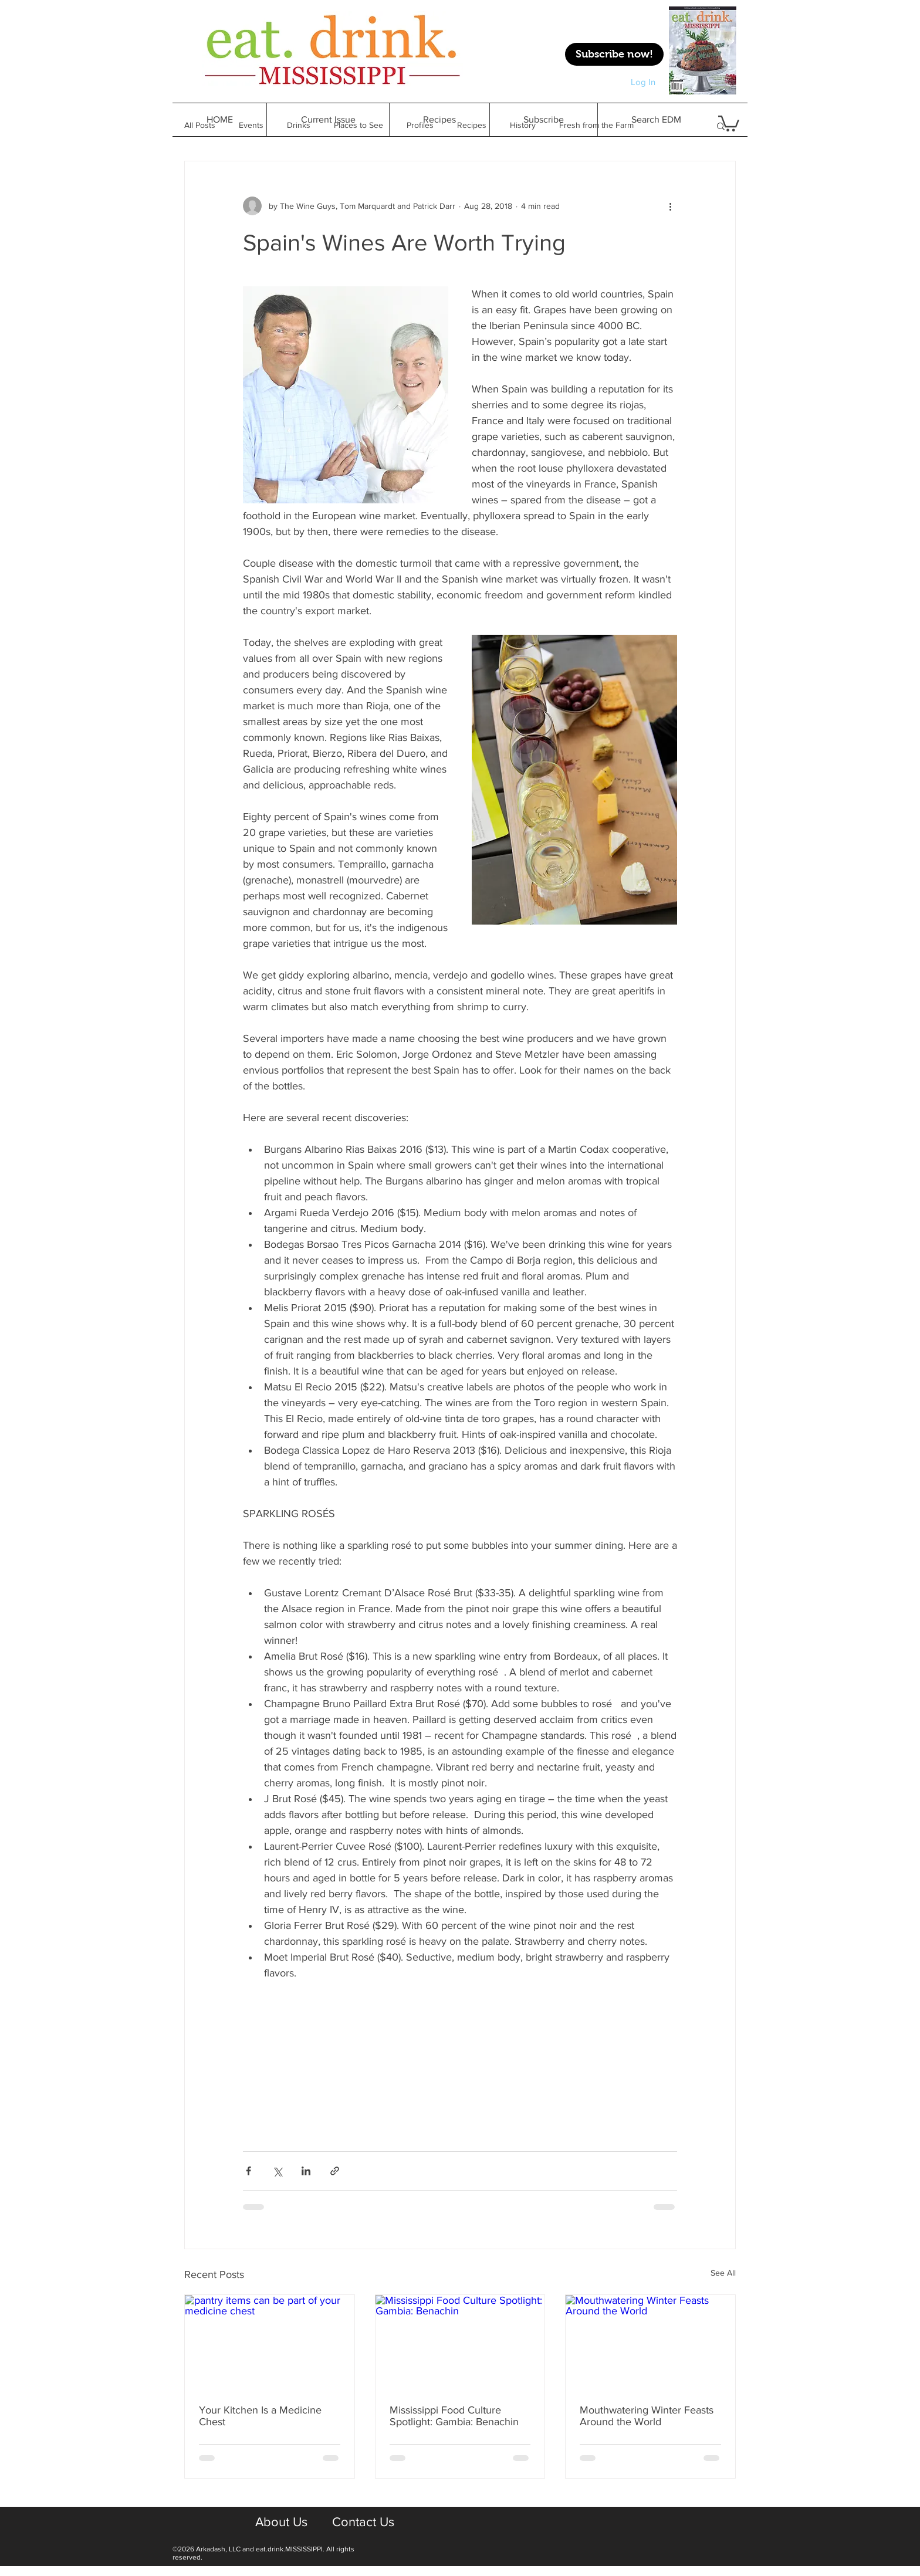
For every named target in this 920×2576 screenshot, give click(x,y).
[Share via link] (334, 2170)
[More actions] (670, 206)
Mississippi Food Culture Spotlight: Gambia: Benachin (454, 2416)
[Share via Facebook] (248, 2170)
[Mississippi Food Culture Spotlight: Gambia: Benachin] (460, 2342)
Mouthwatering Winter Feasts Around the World (646, 2416)
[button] (439, 119)
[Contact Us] (363, 2522)
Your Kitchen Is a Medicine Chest (260, 2416)
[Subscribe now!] (614, 54)
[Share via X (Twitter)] (277, 2170)
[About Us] (281, 2522)
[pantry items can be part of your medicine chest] (269, 2342)
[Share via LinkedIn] (306, 2170)
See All (723, 2272)
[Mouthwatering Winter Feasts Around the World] (650, 2342)
